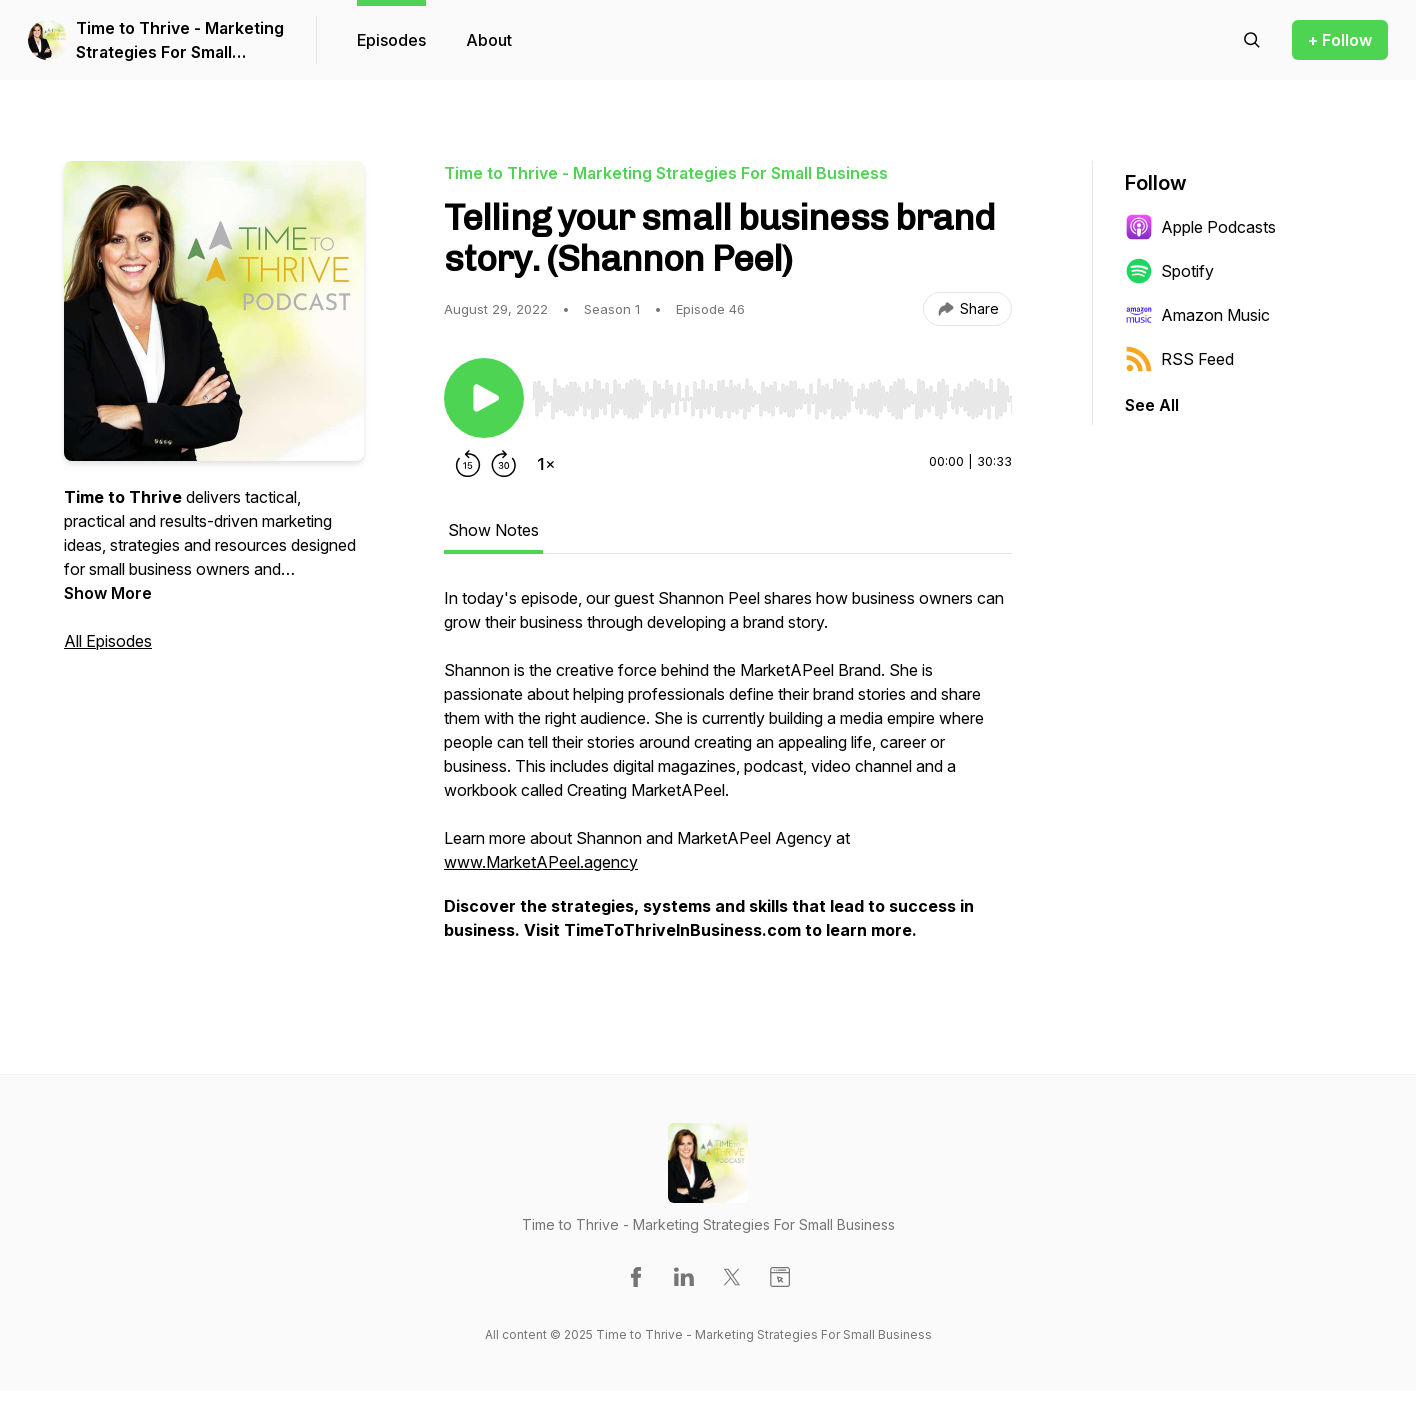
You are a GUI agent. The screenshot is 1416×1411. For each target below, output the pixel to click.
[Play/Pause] (484, 398)
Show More (108, 593)
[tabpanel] (728, 774)
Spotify (1169, 271)
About (489, 40)
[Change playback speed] (546, 464)
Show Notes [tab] (493, 530)
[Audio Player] (772, 393)
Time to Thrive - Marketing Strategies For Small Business (180, 41)
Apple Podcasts (1200, 227)
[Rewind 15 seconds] (468, 464)
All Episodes (108, 641)
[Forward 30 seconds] (504, 464)
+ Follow (1340, 40)
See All (1152, 405)
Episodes (391, 40)
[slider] (772, 399)
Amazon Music (1197, 315)
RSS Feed (1179, 359)
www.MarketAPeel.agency (541, 862)
